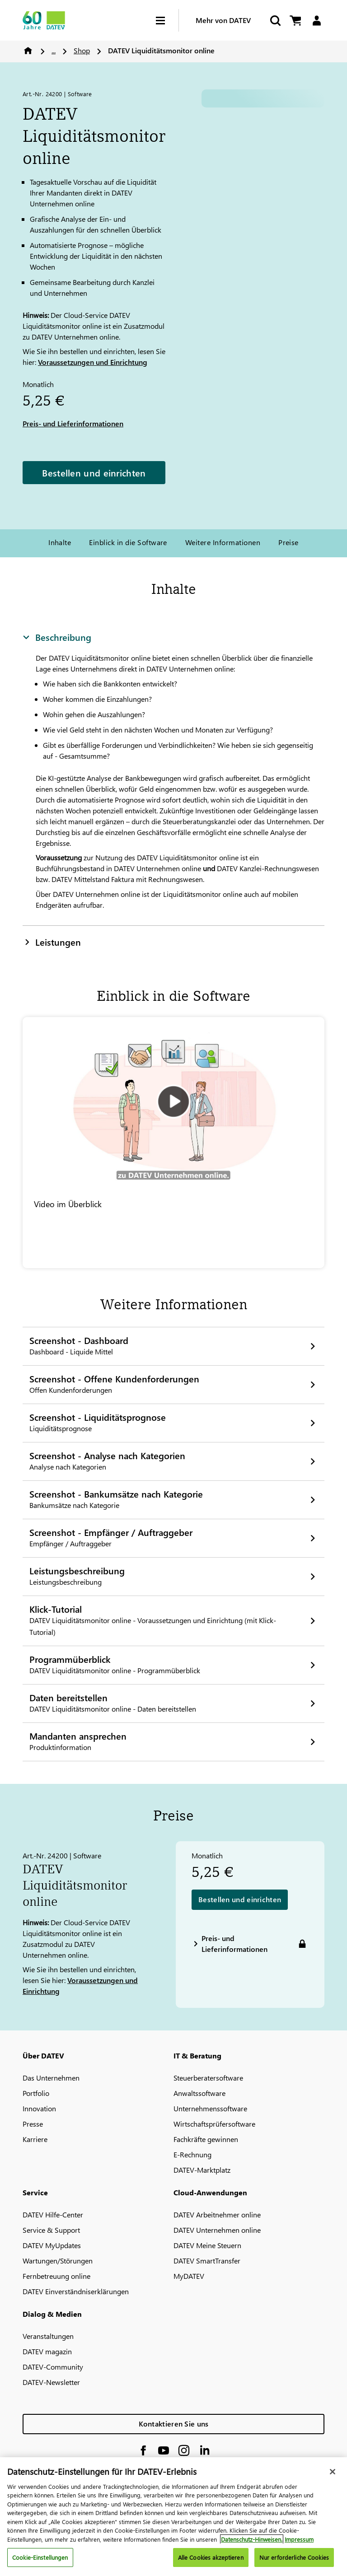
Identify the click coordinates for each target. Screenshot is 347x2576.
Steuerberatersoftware (208, 2077)
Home (28, 50)
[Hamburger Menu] (167, 20)
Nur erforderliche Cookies (294, 2557)
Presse (33, 2123)
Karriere (35, 2139)
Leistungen (52, 941)
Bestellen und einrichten (93, 472)
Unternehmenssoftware (210, 2108)
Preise (288, 542)
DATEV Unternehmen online (217, 2230)
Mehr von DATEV (223, 20)
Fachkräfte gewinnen (206, 2139)
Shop (82, 50)
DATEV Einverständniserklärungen (76, 2291)
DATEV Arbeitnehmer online (217, 2214)
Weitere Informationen (222, 542)
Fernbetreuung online (56, 2276)
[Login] (316, 20)
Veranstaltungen (48, 2336)
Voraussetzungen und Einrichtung (92, 362)
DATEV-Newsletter (51, 2382)
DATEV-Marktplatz (202, 2170)
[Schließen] (332, 2472)
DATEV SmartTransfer (207, 2260)
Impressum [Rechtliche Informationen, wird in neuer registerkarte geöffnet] (299, 2539)
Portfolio (36, 2093)
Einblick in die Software (128, 542)
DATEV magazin (47, 2351)
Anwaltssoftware (199, 2093)
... (54, 50)
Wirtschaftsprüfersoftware (214, 2123)
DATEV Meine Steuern (207, 2245)
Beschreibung (57, 636)
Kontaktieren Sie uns (174, 2423)
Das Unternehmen (51, 2077)
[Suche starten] (274, 20)
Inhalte (59, 542)
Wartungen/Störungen (58, 2260)
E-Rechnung (192, 2154)
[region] (173, 2516)
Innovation (39, 2108)
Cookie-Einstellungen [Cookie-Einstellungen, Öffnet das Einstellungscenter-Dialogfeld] (40, 2557)
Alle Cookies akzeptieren (211, 2557)
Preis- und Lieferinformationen (73, 423)
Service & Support (51, 2230)
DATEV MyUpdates (52, 2245)
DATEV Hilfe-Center (53, 2214)
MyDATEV (189, 2276)
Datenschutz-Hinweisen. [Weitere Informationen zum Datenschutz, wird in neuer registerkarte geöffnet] (251, 2539)
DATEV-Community (53, 2366)
